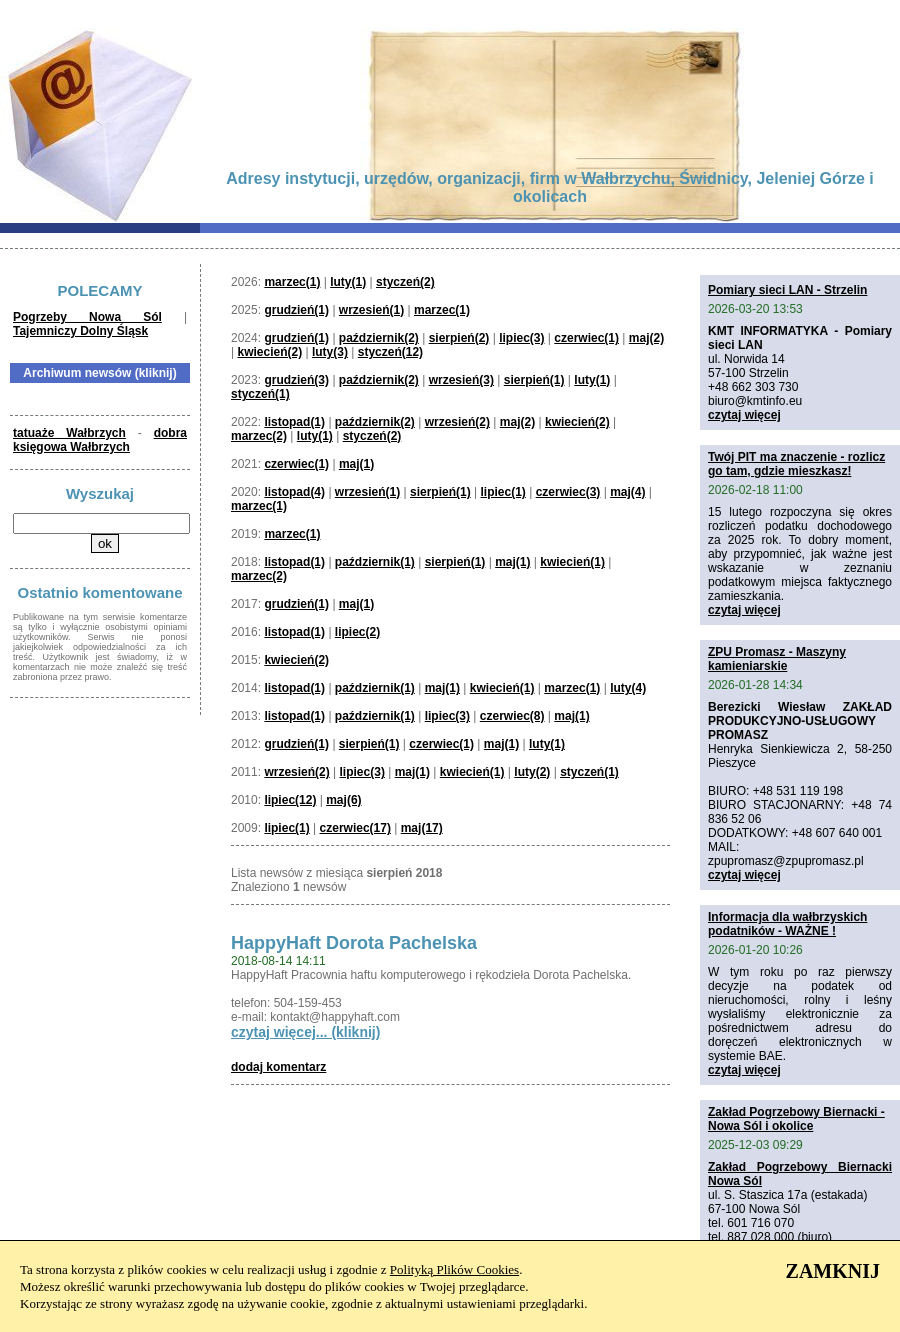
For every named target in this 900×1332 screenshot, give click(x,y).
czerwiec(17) (355, 828)
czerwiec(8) (512, 716)
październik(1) (375, 562)
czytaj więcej (744, 415)
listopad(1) (294, 422)
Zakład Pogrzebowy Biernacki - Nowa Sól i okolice (796, 1119)
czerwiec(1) (586, 338)
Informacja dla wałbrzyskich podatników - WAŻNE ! (787, 924)
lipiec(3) (521, 338)
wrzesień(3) (461, 380)
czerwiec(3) (568, 492)
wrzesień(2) (457, 422)
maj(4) (627, 492)
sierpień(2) (459, 338)
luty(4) (628, 688)
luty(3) (330, 352)
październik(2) (379, 338)
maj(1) (356, 464)
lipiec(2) (357, 632)
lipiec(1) (502, 492)
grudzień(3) (296, 380)
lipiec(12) (290, 800)
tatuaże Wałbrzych (69, 433)
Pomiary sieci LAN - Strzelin (787, 290)
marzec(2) (259, 436)
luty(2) (532, 772)
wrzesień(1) (371, 310)
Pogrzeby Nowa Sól (87, 317)
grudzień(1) (296, 310)
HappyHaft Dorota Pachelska (354, 943)
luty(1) (348, 282)
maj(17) (422, 828)
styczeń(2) (405, 282)
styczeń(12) (390, 352)
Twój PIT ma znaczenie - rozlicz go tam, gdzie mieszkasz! (796, 464)
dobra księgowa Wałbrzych (100, 440)
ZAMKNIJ (833, 1271)
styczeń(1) (260, 394)
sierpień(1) (534, 380)
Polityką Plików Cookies (454, 1269)
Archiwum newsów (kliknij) (99, 373)
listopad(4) (294, 492)
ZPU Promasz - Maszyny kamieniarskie (777, 659)
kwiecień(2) (269, 352)
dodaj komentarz (278, 1067)
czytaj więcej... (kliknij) (305, 1032)
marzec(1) (292, 282)
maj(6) (343, 800)
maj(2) (646, 338)
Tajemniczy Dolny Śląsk (80, 331)
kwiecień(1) (572, 562)
